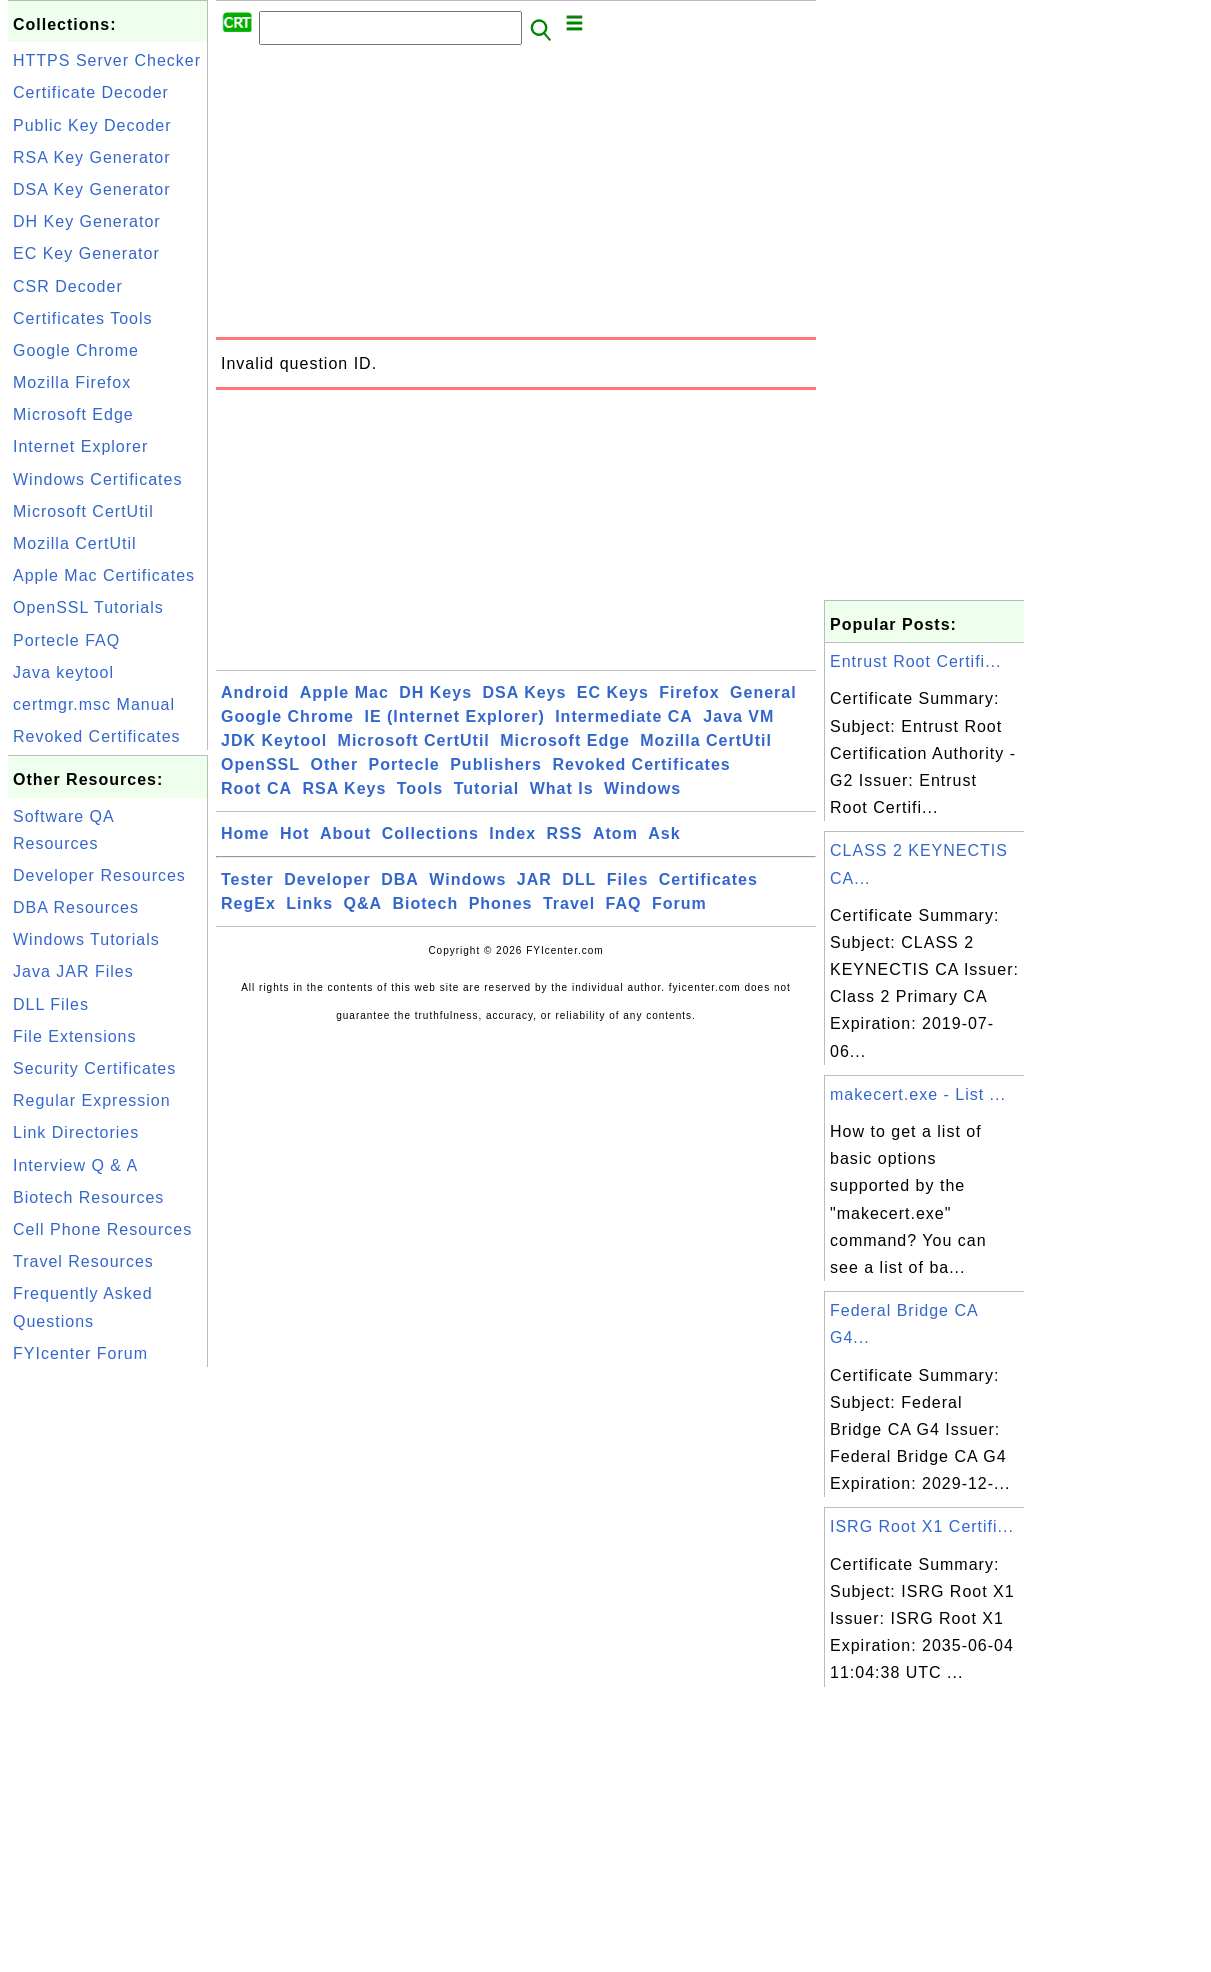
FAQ (624, 903)
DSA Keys (525, 692)
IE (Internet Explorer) (454, 716)
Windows (642, 788)
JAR (534, 879)
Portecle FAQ (66, 640)
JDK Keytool (274, 740)
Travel (569, 903)
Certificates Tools (83, 318)
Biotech (426, 903)
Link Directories (76, 1132)
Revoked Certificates (97, 736)
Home (245, 833)
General (763, 692)
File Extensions (75, 1036)
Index (512, 833)
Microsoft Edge (73, 414)
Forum (679, 903)
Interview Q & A (75, 1165)
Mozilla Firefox (72, 382)
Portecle (404, 764)
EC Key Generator (86, 253)
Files (627, 879)
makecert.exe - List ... (918, 1094)
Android (255, 692)
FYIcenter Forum (80, 1353)
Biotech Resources (88, 1197)
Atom (615, 833)
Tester (247, 879)
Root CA (256, 788)
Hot (295, 833)
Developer (327, 879)
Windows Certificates (97, 479)
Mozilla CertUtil (75, 543)
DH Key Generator (87, 221)
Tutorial (486, 788)
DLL (579, 879)
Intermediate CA (624, 716)
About (345, 833)
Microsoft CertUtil (83, 511)
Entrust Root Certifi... (916, 661)
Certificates (708, 879)
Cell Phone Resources (102, 1229)
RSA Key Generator (92, 157)
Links (309, 903)
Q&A (363, 903)
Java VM (738, 716)
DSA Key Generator (92, 189)
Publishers (496, 764)
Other (334, 764)
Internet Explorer (80, 446)
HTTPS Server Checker (107, 60)
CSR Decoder (68, 286)
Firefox (689, 692)
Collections (430, 833)
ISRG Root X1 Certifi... (922, 1526)
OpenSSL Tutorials (88, 607)
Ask (664, 833)
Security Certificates (94, 1068)
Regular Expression (92, 1100)
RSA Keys (344, 788)
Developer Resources (99, 875)
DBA (400, 879)
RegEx (248, 903)
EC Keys (613, 692)
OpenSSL (260, 764)
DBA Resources (76, 907)
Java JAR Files (73, 971)
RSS (565, 833)
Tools (420, 788)
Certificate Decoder (91, 92)
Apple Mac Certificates (104, 575)
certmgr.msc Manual (94, 704)
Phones (501, 903)
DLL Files (51, 1004)
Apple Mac (344, 692)
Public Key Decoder (92, 125)
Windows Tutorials (86, 939)
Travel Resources (83, 1261)
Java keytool (63, 672)
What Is (562, 788)
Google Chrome (76, 350)
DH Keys (435, 692)
